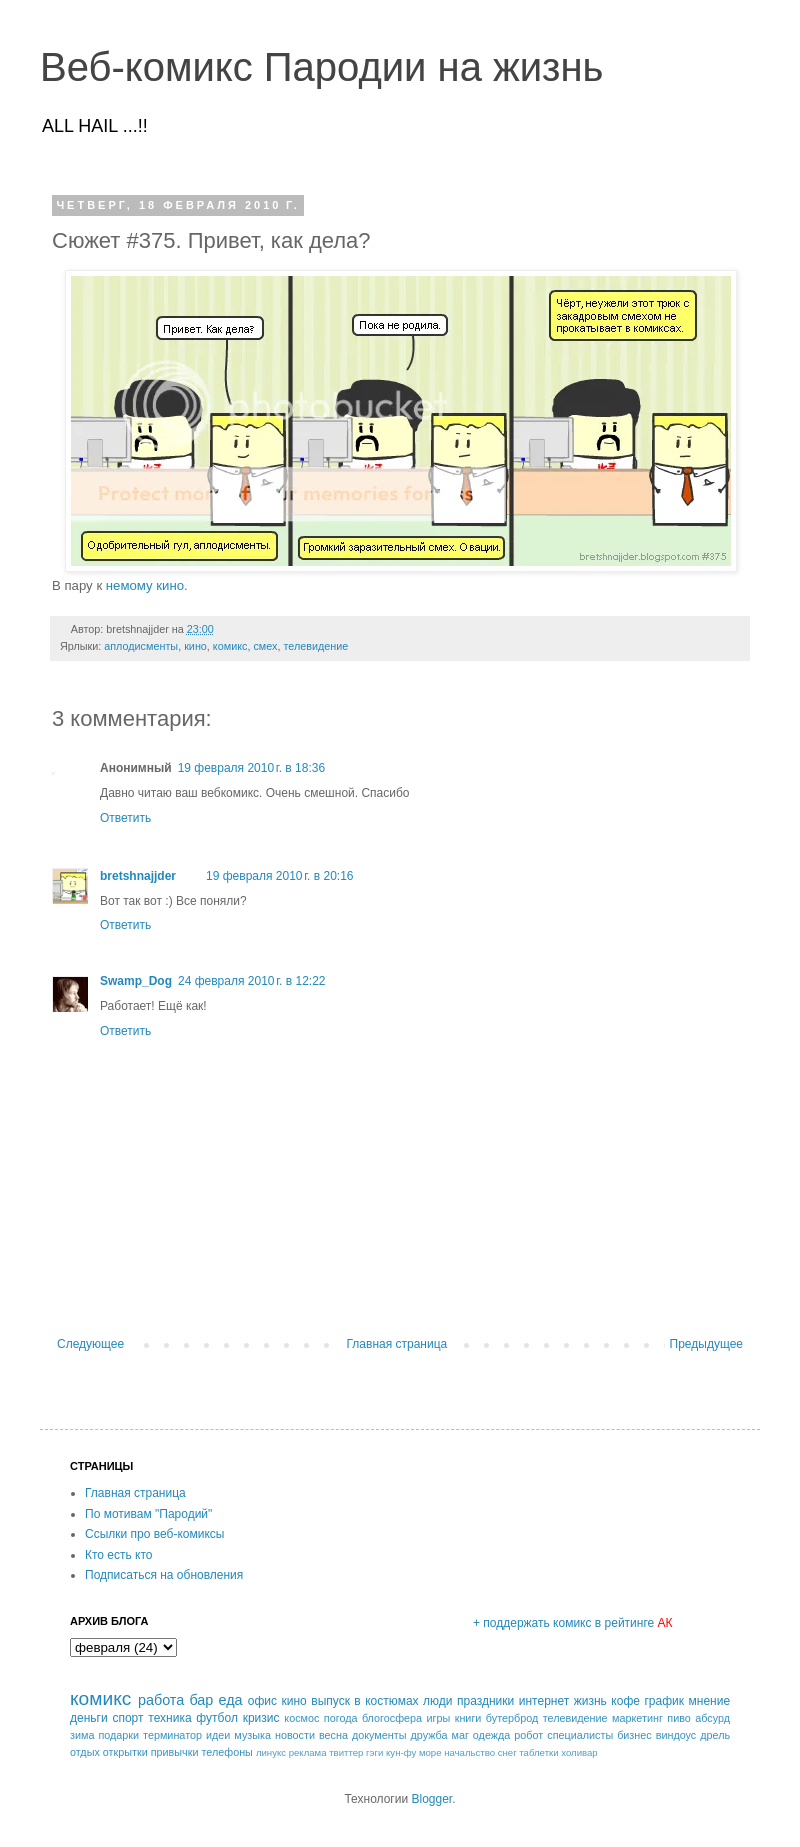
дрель (715, 1735)
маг (459, 1735)
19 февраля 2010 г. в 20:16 (279, 876)
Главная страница (397, 1344)
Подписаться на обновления (164, 1575)
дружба (428, 1735)
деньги (89, 1718)
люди (437, 1701)
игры (439, 1718)
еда (231, 1700)
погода (341, 1718)
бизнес (634, 1735)
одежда (491, 1735)
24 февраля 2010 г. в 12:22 (251, 981)
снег (507, 1752)
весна (333, 1735)
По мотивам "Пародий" (148, 1514)
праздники (485, 1701)
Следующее (90, 1344)
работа (161, 1700)
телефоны (226, 1752)
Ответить (125, 818)
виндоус (676, 1735)
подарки (118, 1735)
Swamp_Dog (136, 981)
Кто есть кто (119, 1555)
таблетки (538, 1752)
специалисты (580, 1735)
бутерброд (512, 1718)
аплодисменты (141, 646)
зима (82, 1735)
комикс (230, 646)
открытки (125, 1752)
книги (468, 1718)
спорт (127, 1718)
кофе (625, 1701)
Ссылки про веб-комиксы (154, 1534)
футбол (217, 1718)
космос (301, 1718)
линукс (271, 1752)
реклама (308, 1752)
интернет (544, 1701)
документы (379, 1735)
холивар (579, 1752)
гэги (374, 1752)
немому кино (145, 585)
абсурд (712, 1718)
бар (201, 1700)
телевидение (315, 646)
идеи (218, 1735)
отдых (85, 1752)
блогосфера (392, 1718)
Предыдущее (706, 1344)
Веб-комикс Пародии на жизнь (321, 67)
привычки (175, 1752)
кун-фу (401, 1752)
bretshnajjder (138, 876)
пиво (679, 1718)
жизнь (590, 1701)
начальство (469, 1752)
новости (295, 1735)
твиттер (346, 1752)
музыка (252, 1735)
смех (265, 646)
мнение (710, 1701)
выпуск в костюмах (364, 1701)
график (664, 1701)
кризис (261, 1718)
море (430, 1752)
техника (169, 1718)
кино (195, 646)
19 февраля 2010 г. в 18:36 (251, 768)
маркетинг (637, 1718)
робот (528, 1735)
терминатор (172, 1735)
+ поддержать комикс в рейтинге (573, 1623)
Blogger (431, 1799)
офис (262, 1701)
